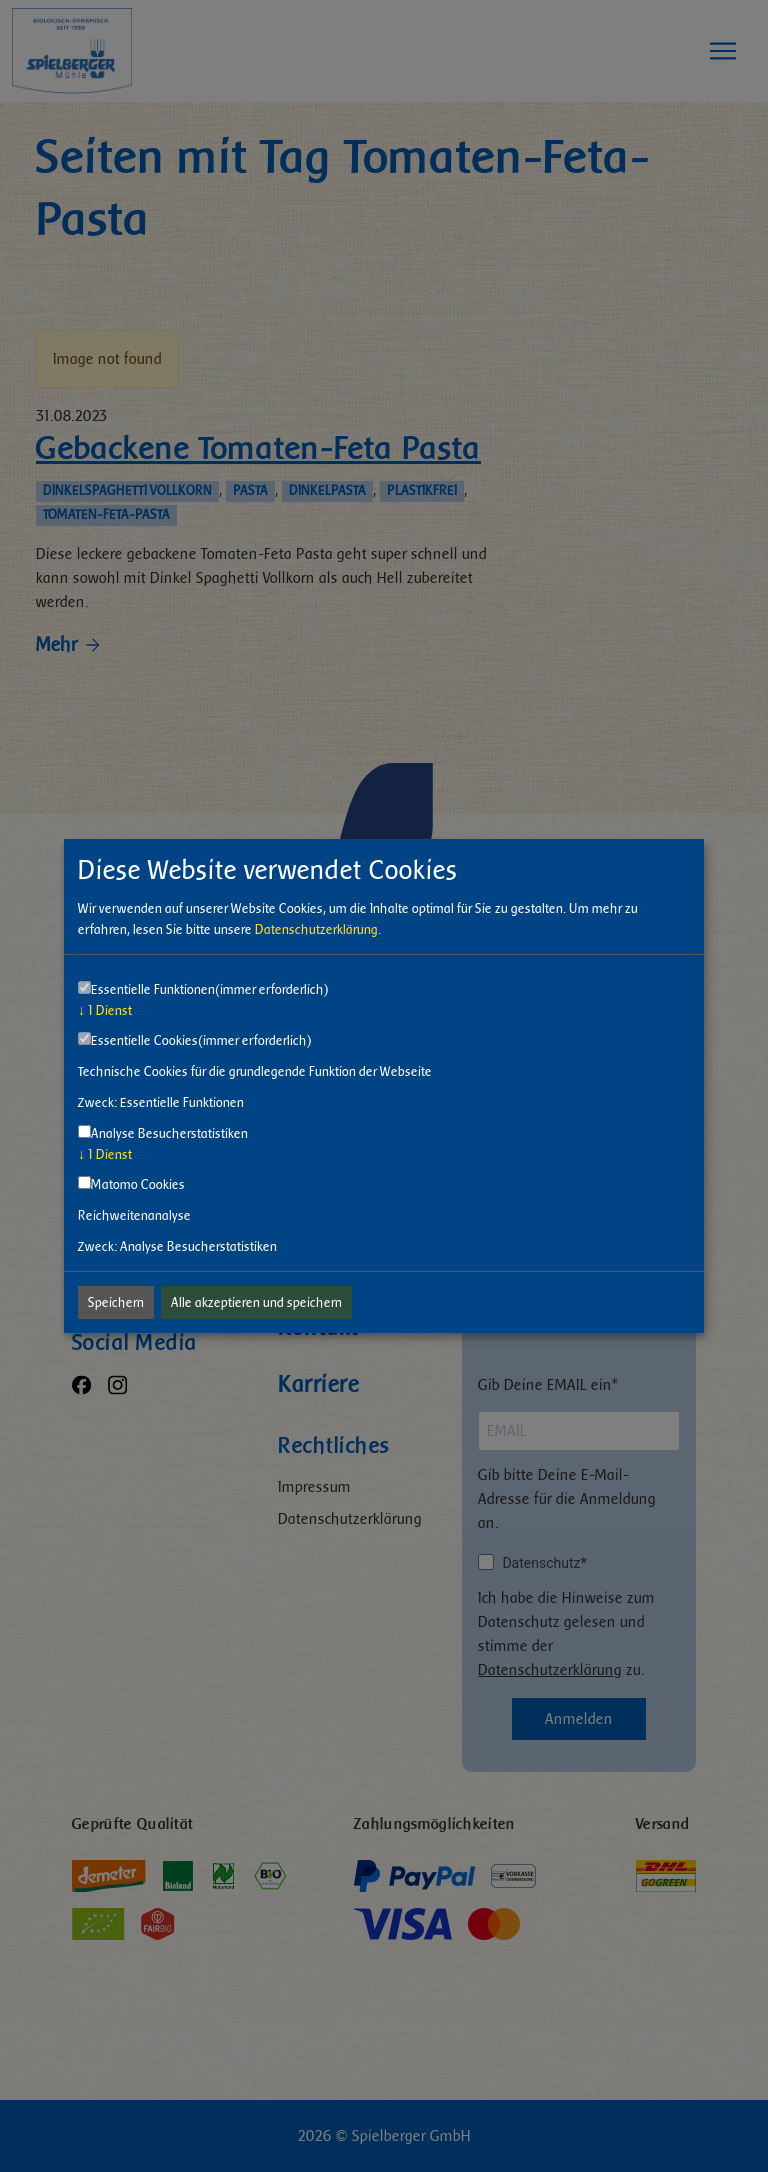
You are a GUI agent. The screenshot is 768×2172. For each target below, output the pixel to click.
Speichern (116, 1302)
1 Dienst (105, 1010)
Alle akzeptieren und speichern (256, 1302)
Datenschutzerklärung (316, 929)
